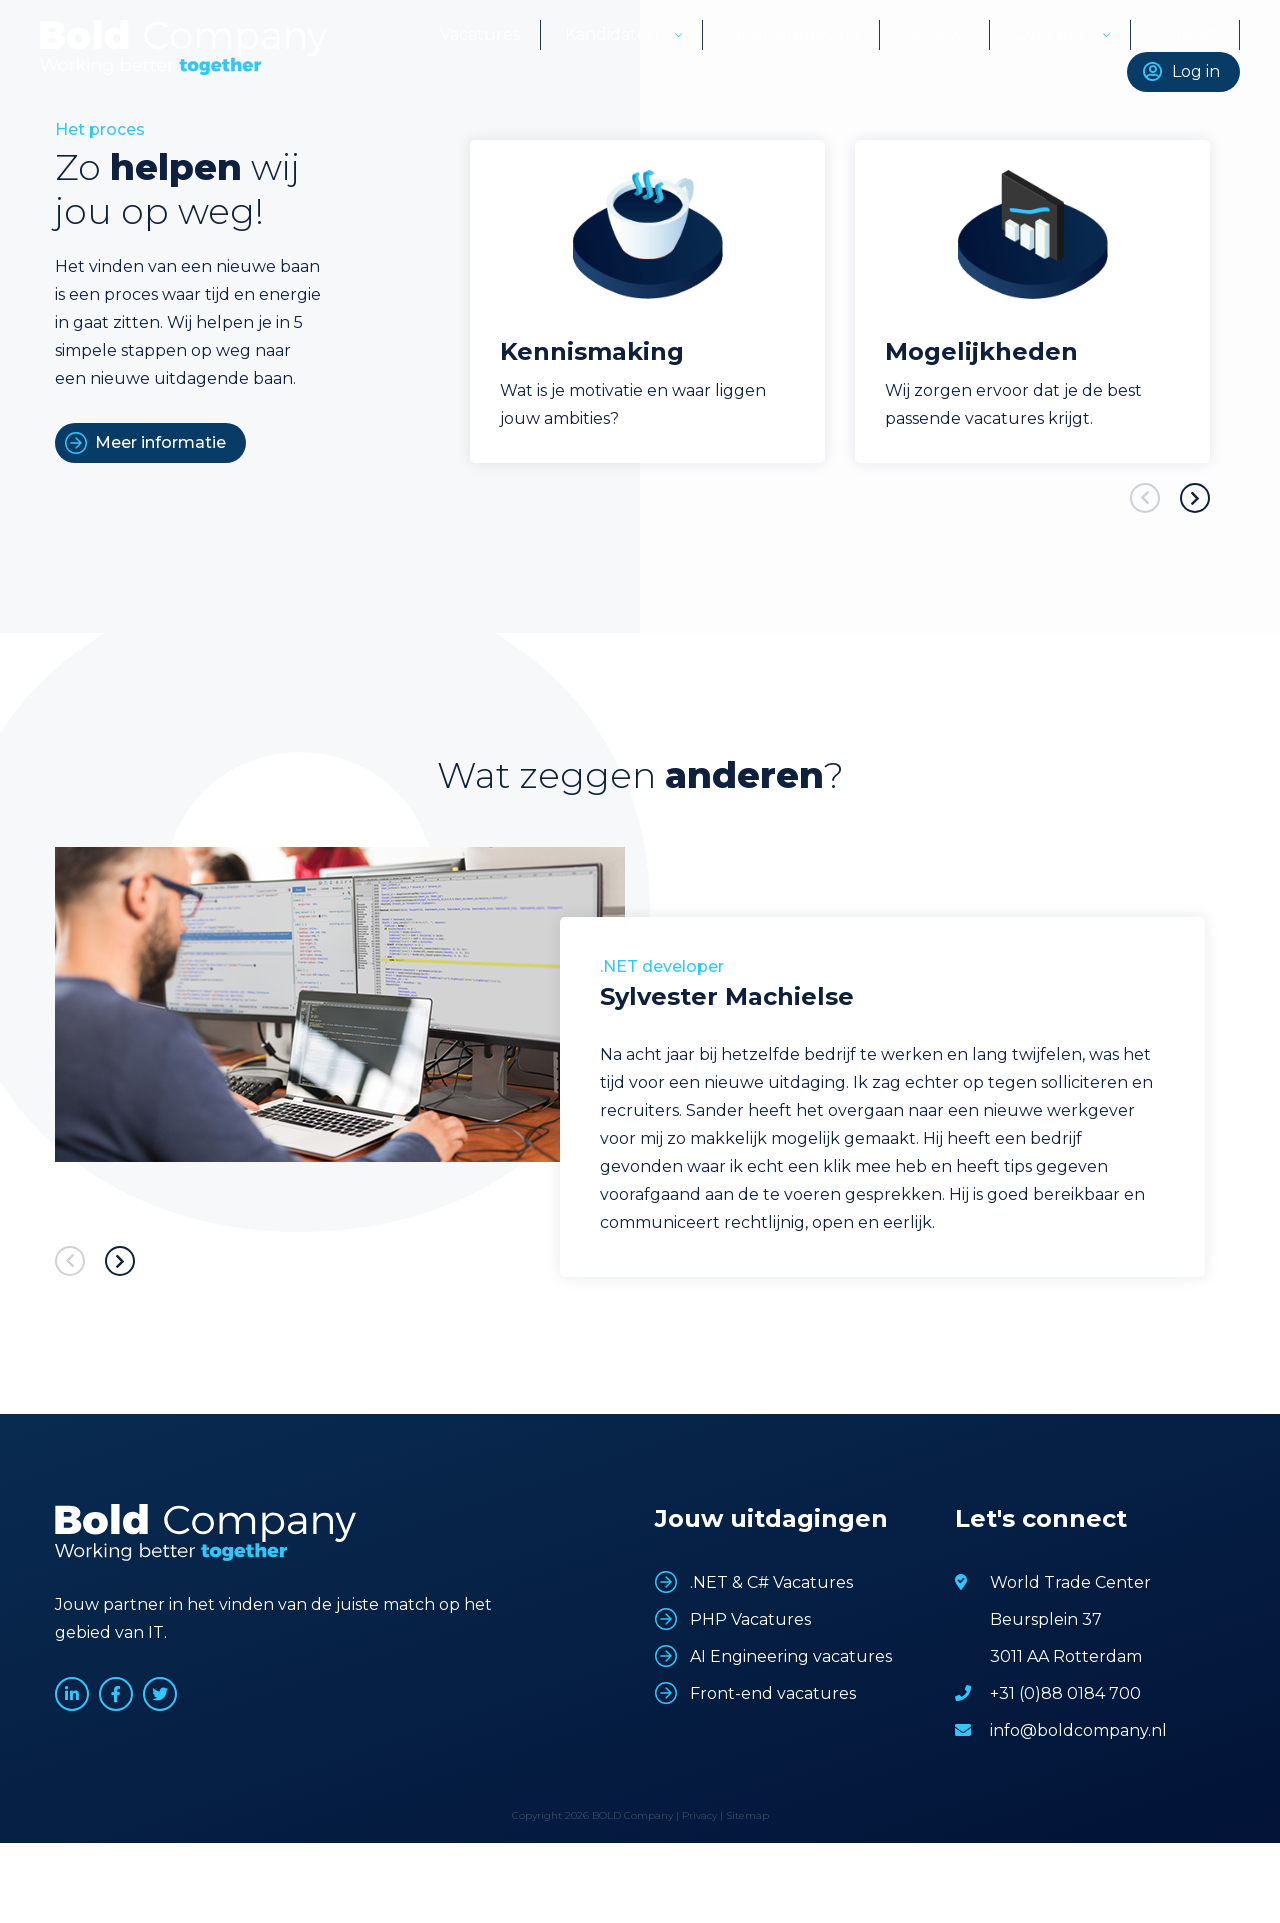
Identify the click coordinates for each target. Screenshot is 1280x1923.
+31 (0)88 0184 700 (1065, 1693)
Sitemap (747, 1815)
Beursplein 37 (1046, 1619)
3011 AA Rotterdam (1066, 1656)
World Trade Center (1070, 1582)
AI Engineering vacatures (791, 1656)
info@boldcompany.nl (1078, 1730)
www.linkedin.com (72, 1694)
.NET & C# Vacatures (771, 1582)
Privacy (699, 1815)
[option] (647, 301)
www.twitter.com (160, 1694)
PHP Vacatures (750, 1619)
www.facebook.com (116, 1694)
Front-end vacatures (773, 1693)
